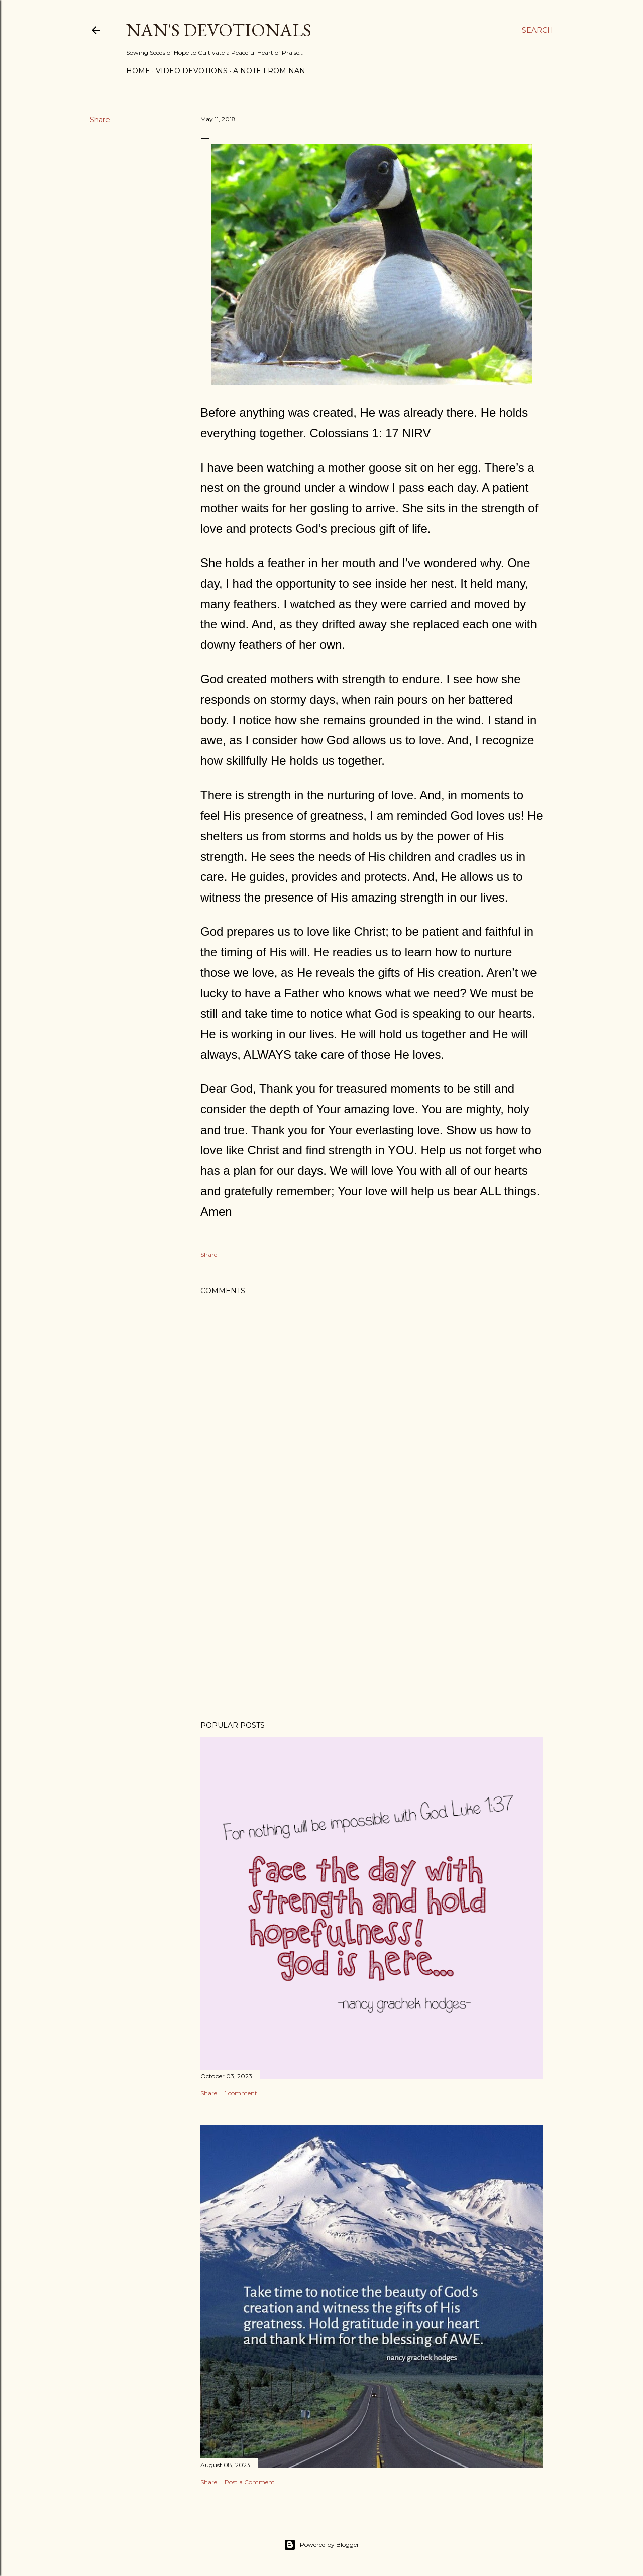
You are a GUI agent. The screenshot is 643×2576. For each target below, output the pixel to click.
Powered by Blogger (321, 2545)
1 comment (241, 2093)
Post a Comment (250, 2482)
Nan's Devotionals (218, 30)
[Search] (537, 30)
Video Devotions (192, 70)
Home (138, 70)
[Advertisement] (371, 1625)
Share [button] (100, 119)
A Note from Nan (269, 70)
